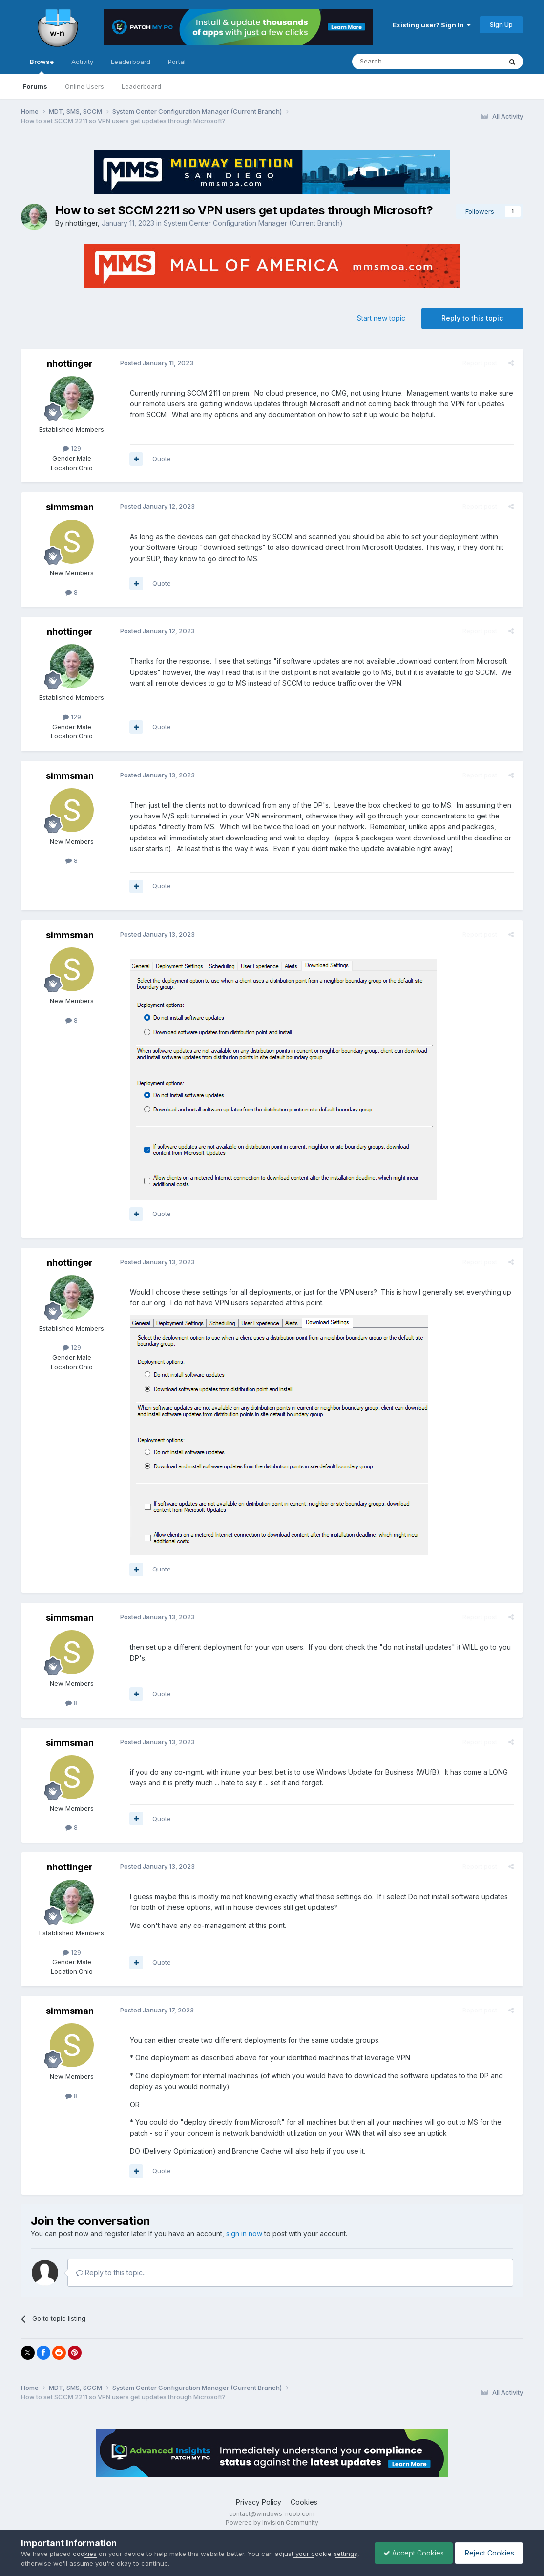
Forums (34, 86)
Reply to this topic (472, 318)
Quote (160, 458)
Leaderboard (141, 86)
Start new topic (381, 318)
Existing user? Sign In (432, 25)
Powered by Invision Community (272, 2522)
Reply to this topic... (111, 2272)
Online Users (84, 86)
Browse (42, 66)
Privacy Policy (258, 2502)
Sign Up (501, 24)
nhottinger (81, 223)
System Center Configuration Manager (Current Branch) (253, 223)
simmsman (70, 507)
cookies (85, 2553)
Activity (82, 61)
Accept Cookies (408, 2553)
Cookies (304, 2502)
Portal (177, 61)
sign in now (244, 2233)
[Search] (402, 61)
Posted (155, 363)
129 (72, 448)
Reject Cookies (487, 2553)
